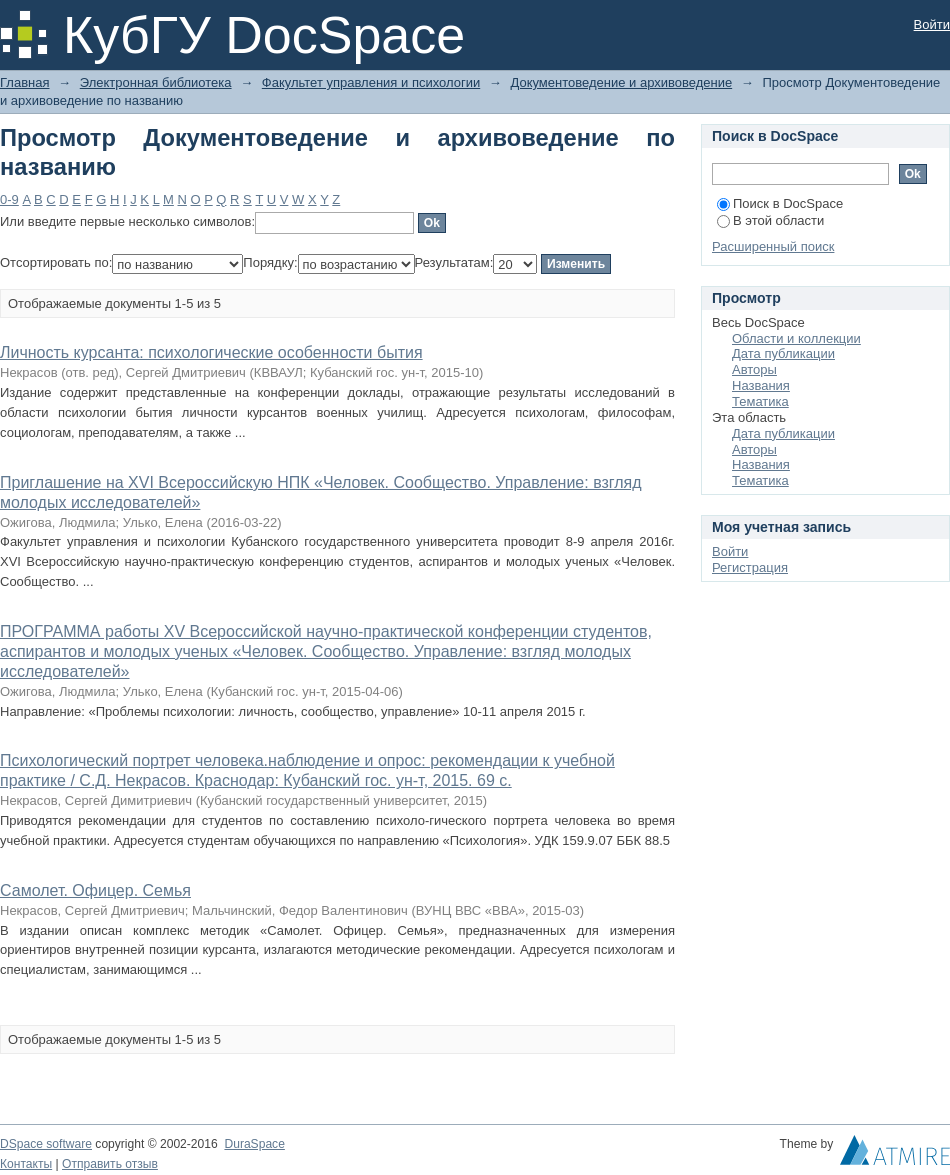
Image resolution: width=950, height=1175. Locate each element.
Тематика (760, 401)
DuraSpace (254, 1144)
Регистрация (750, 567)
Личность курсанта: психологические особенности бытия (211, 352)
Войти (932, 24)
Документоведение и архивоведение (621, 82)
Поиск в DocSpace (780, 203)
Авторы (754, 369)
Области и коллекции (796, 338)
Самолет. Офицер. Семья (95, 890)
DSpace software (46, 1144)
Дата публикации (783, 353)
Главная (24, 82)
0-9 (9, 199)
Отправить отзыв (110, 1164)
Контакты (26, 1164)
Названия (761, 385)
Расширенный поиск (773, 246)
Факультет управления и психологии (371, 82)
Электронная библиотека (156, 82)
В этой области (770, 220)
